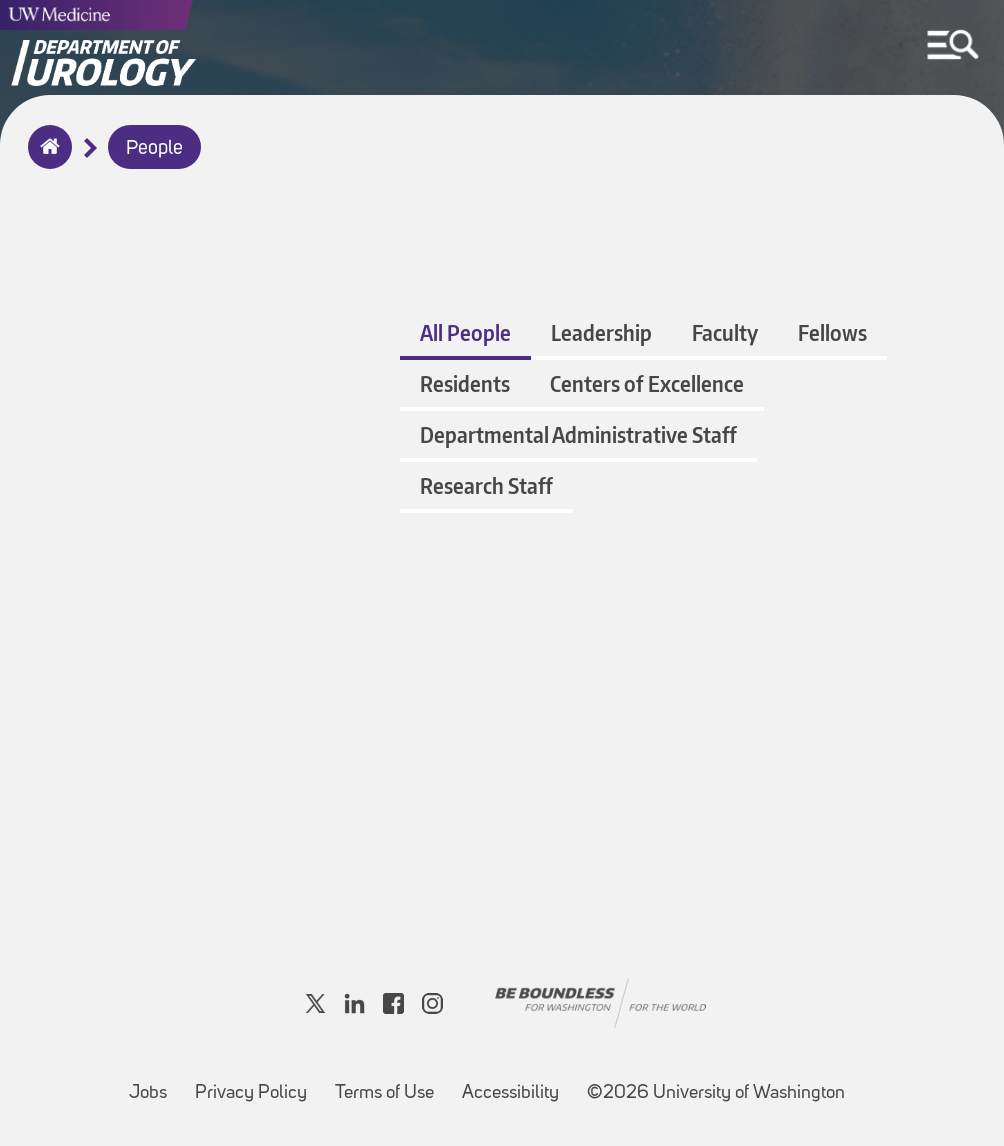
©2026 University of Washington (716, 1093)
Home (45, 160)
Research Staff (486, 485)
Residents (465, 383)
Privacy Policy (257, 1083)
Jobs (154, 1083)
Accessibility (516, 1083)
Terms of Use (390, 1083)
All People (465, 332)
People (154, 149)
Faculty (725, 332)
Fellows (832, 332)
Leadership (601, 332)
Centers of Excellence (647, 383)
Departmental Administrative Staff (578, 434)
